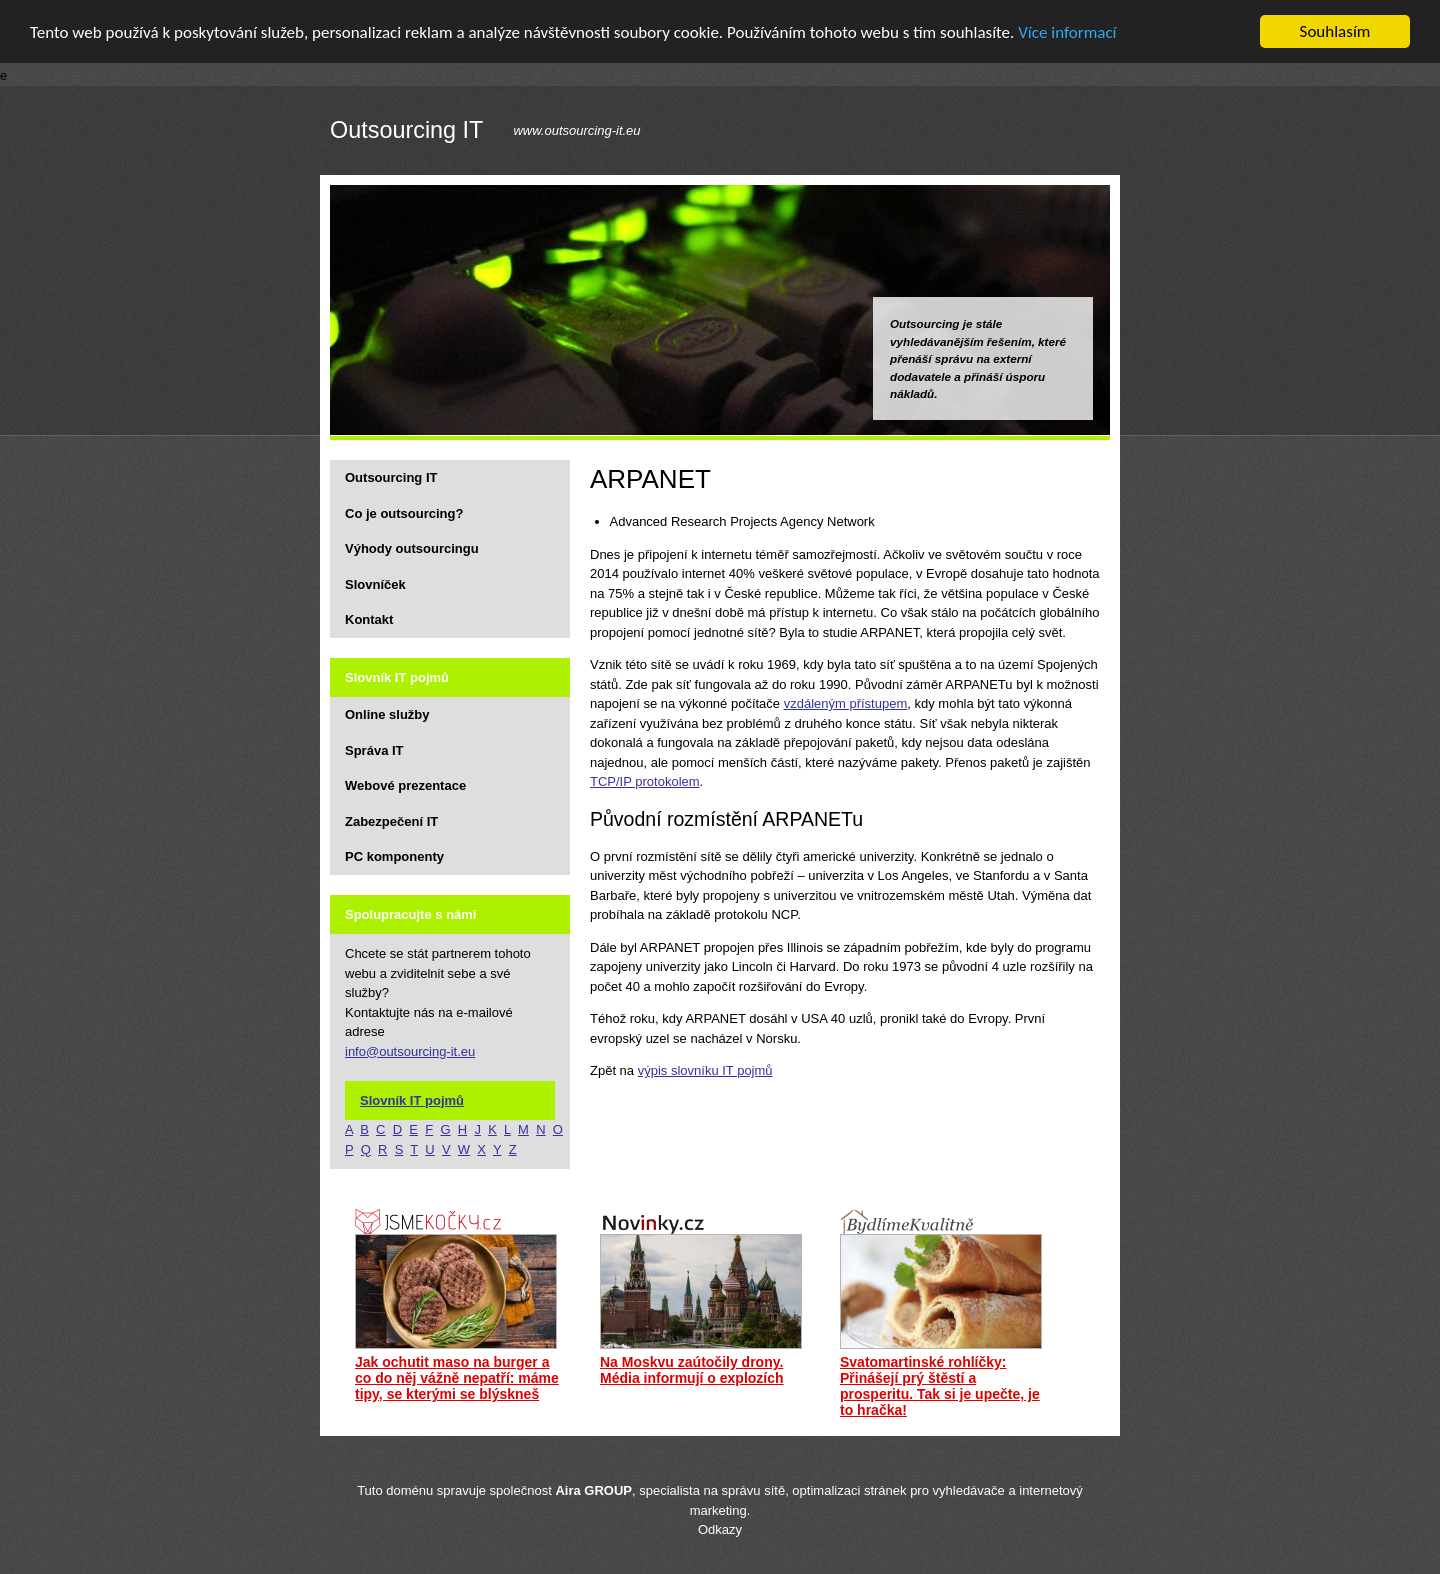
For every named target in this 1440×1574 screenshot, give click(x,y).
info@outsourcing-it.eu (410, 1051)
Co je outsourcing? (404, 513)
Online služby (387, 714)
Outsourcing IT (406, 131)
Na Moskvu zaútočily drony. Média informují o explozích (692, 1370)
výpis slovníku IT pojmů (705, 1070)
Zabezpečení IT (391, 821)
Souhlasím (1335, 31)
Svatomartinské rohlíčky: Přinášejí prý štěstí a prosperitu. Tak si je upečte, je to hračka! (940, 1386)
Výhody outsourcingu (412, 548)
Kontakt (369, 619)
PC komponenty (394, 856)
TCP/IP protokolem (645, 781)
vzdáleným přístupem (846, 703)
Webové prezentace (405, 785)
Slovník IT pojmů (412, 1100)
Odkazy (720, 1529)
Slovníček (375, 584)
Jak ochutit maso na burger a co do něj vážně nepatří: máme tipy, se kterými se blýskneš (457, 1378)
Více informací (1067, 32)
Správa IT (374, 750)
